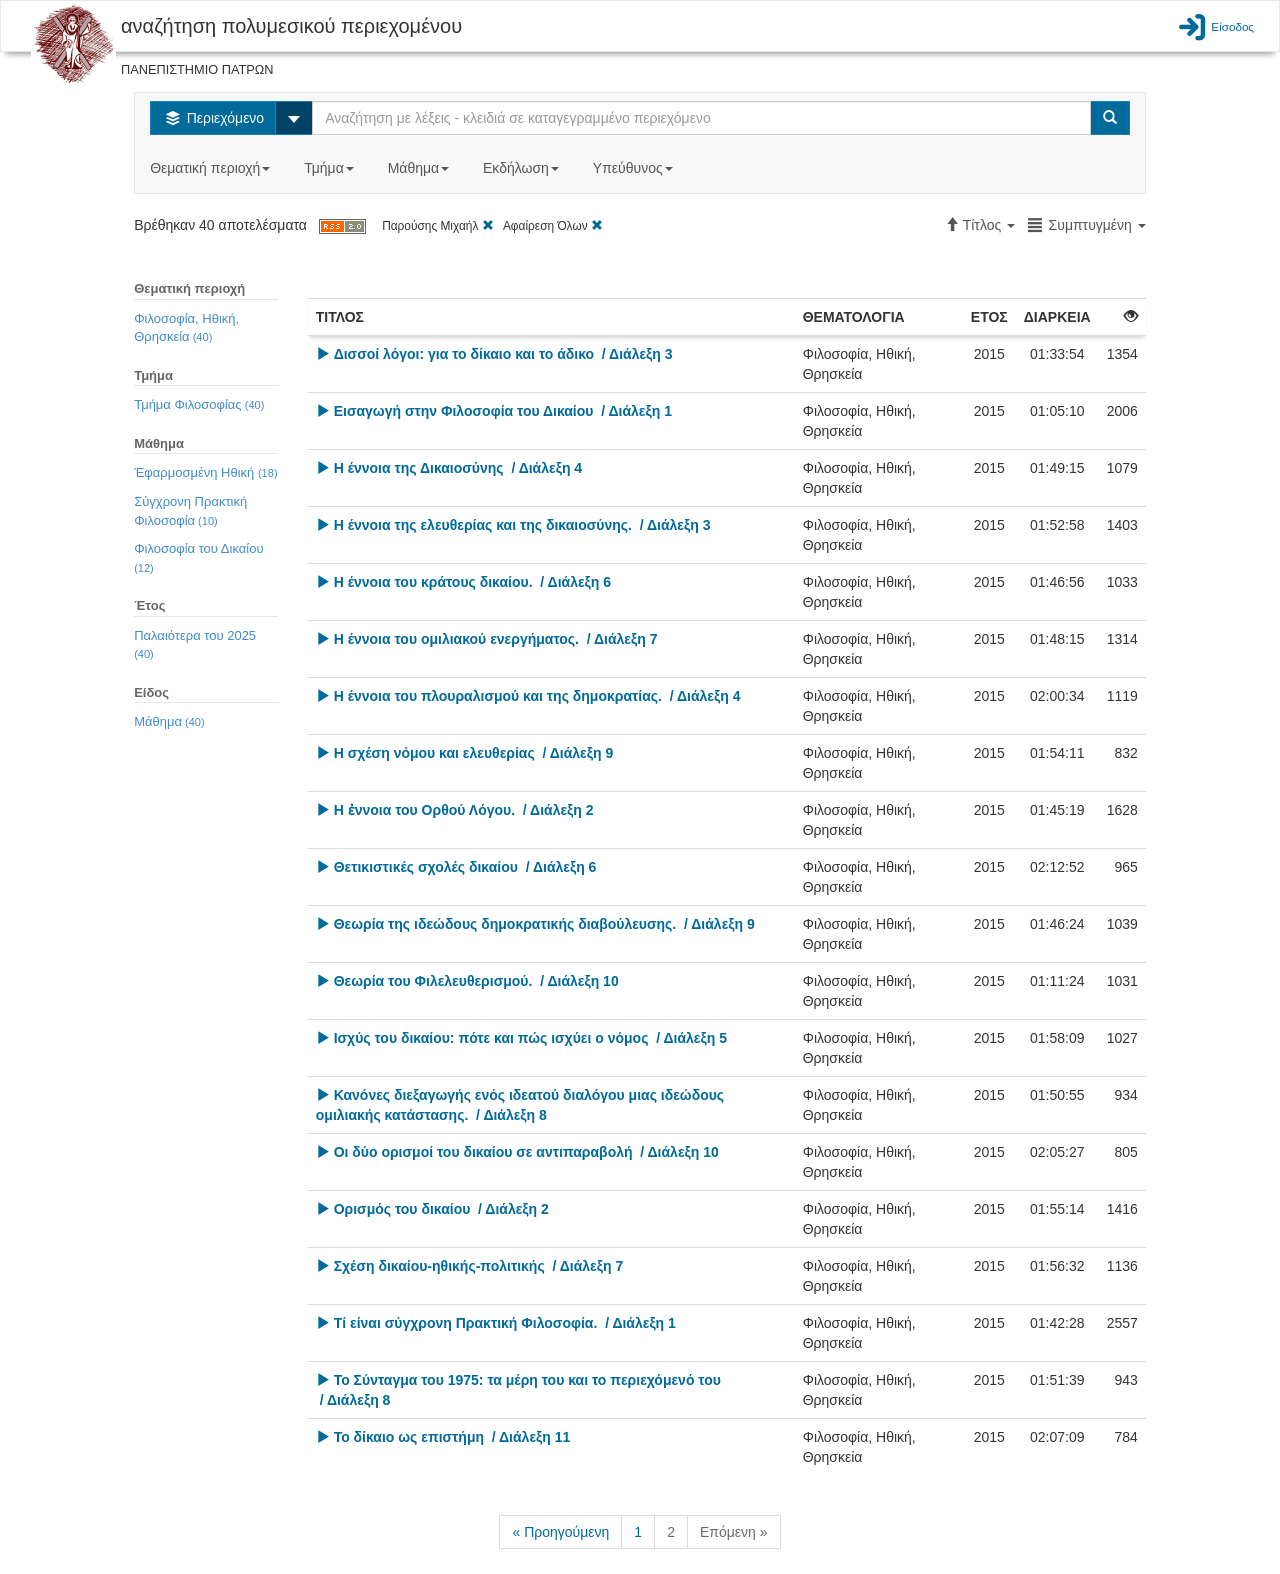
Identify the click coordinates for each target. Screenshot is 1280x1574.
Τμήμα (330, 168)
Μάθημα (420, 168)
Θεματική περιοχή (212, 168)
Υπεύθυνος (635, 168)
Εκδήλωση (523, 168)
